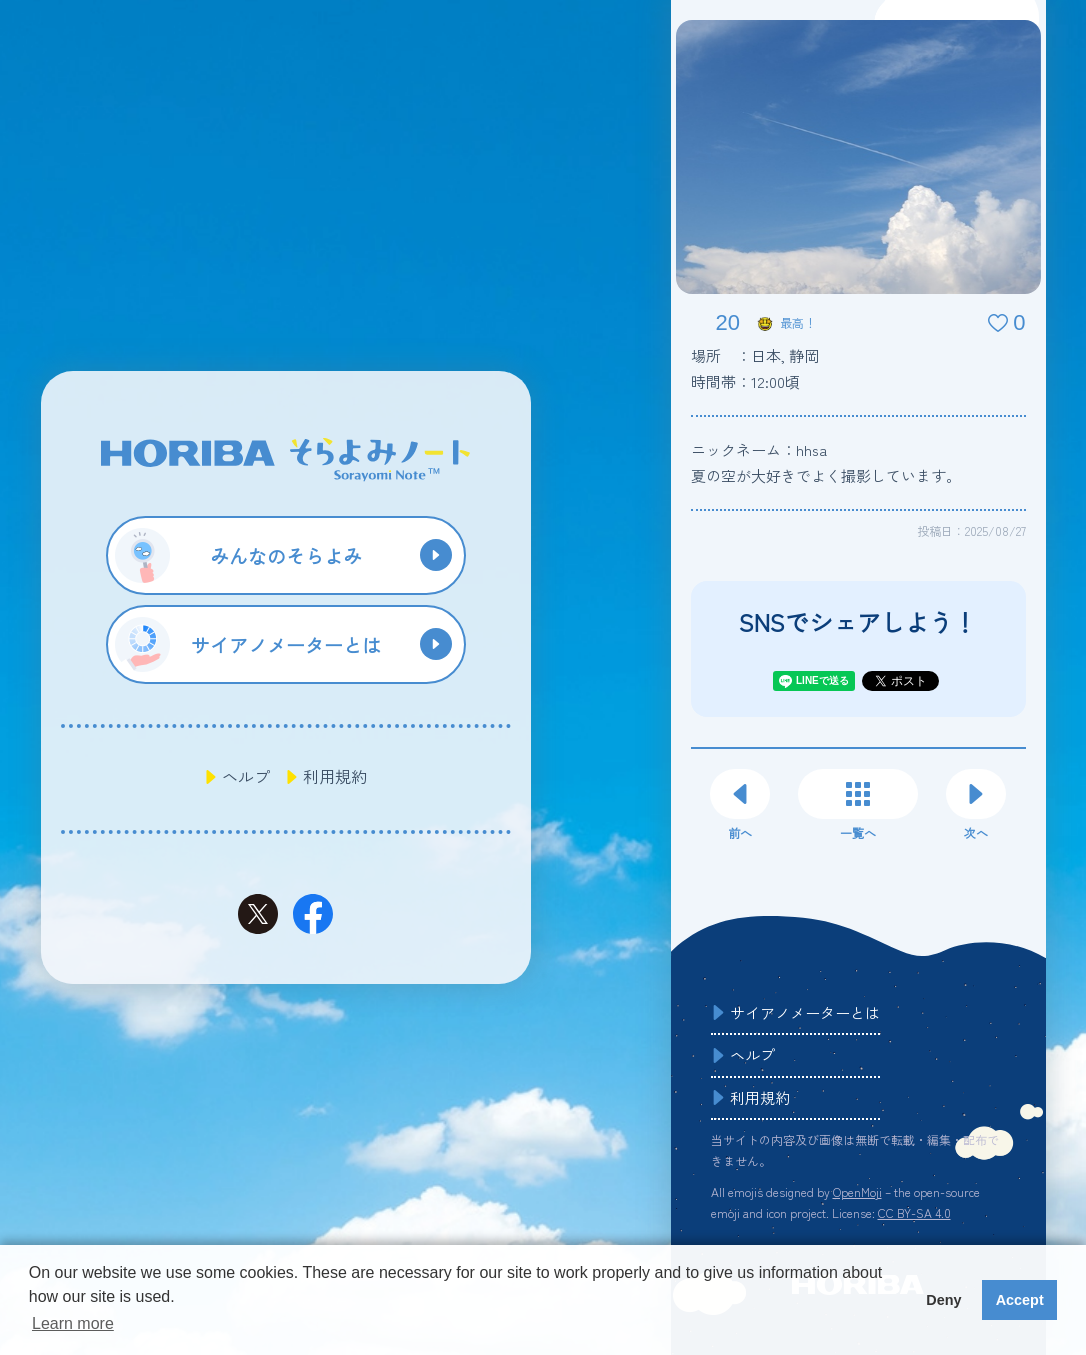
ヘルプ (246, 776)
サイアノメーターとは (805, 1012)
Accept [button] (1020, 1300)
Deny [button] (943, 1300)
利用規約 (335, 776)
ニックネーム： (759, 449)
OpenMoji (857, 1191)
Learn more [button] (73, 1323)
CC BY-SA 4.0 (914, 1212)
